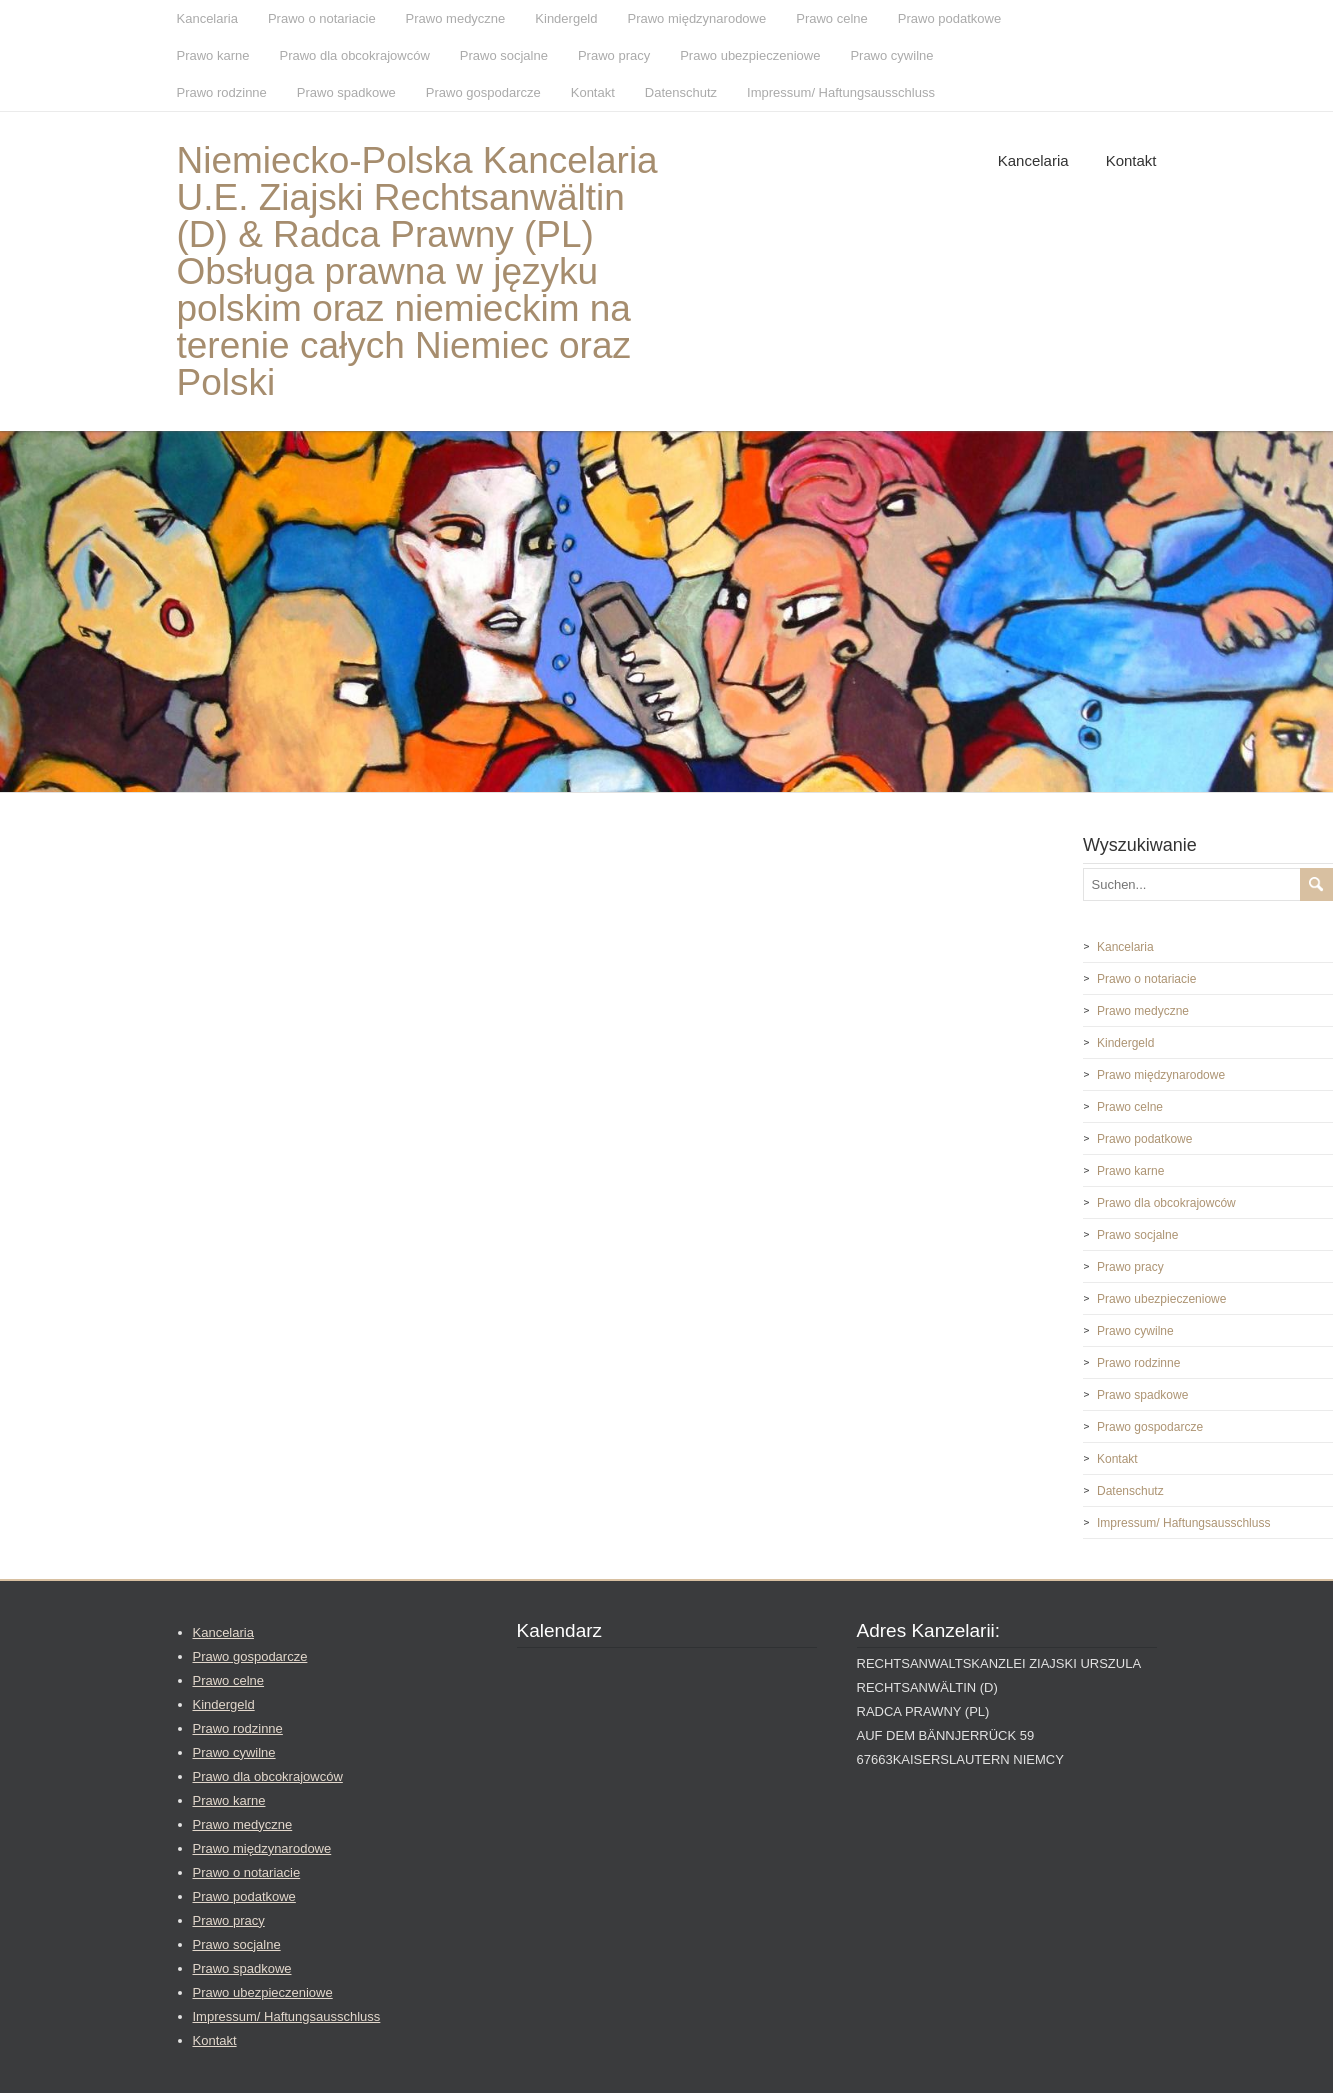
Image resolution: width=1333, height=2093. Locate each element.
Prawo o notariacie (322, 18)
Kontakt (593, 92)
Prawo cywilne (891, 55)
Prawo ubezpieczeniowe (750, 55)
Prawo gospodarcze (483, 92)
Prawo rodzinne (222, 92)
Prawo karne (213, 55)
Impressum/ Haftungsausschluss (841, 92)
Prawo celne (832, 18)
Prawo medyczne (456, 18)
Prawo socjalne (504, 55)
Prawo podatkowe (949, 18)
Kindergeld (566, 18)
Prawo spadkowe (346, 92)
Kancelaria (207, 18)
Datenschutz (681, 92)
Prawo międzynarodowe (696, 18)
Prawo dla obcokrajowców (354, 55)
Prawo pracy (614, 55)
